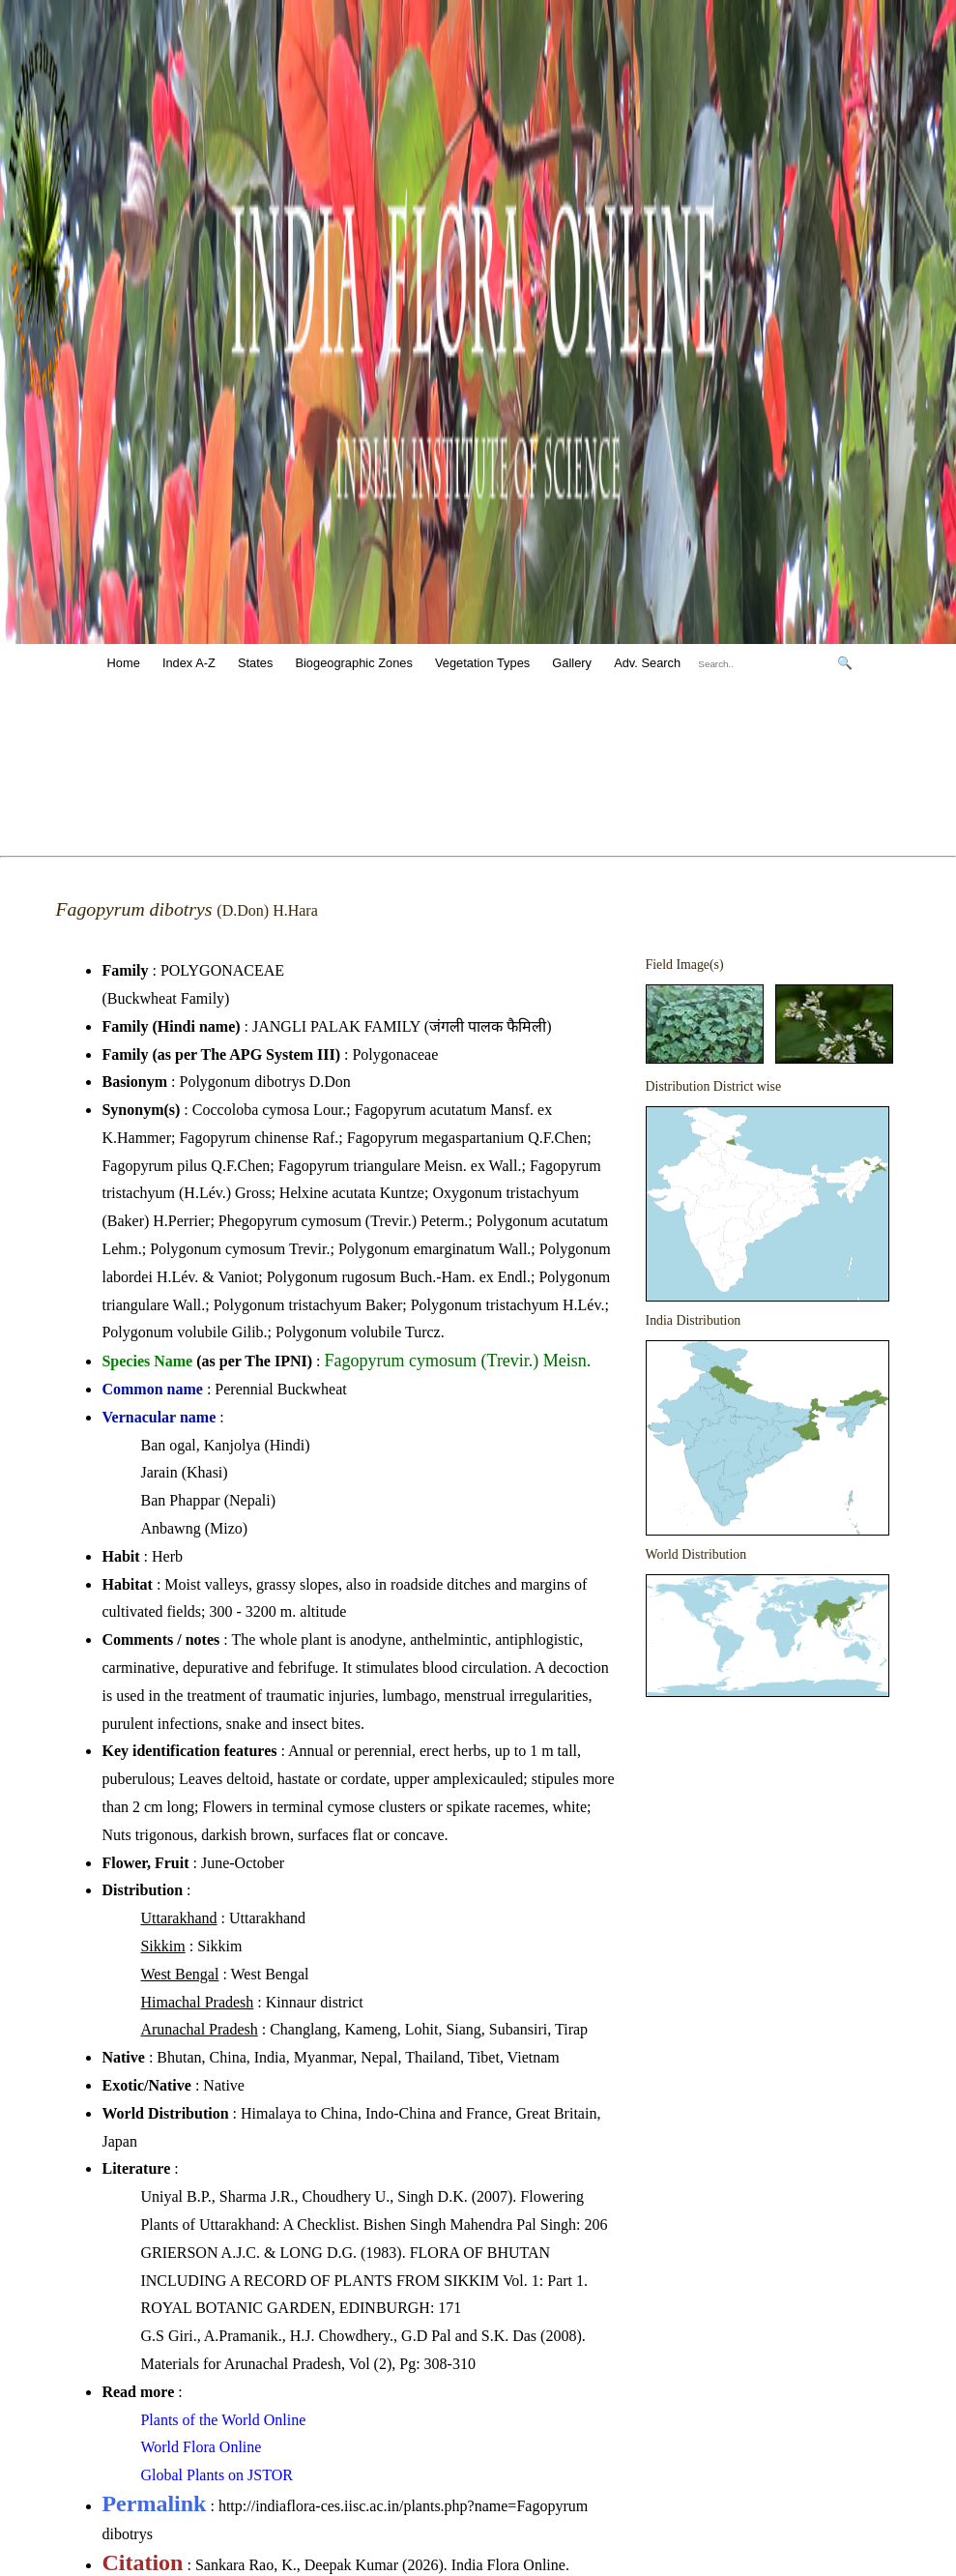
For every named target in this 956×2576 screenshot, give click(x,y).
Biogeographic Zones (353, 663)
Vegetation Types (482, 663)
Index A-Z (189, 663)
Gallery (572, 663)
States (255, 663)
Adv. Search (647, 663)
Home (123, 663)
